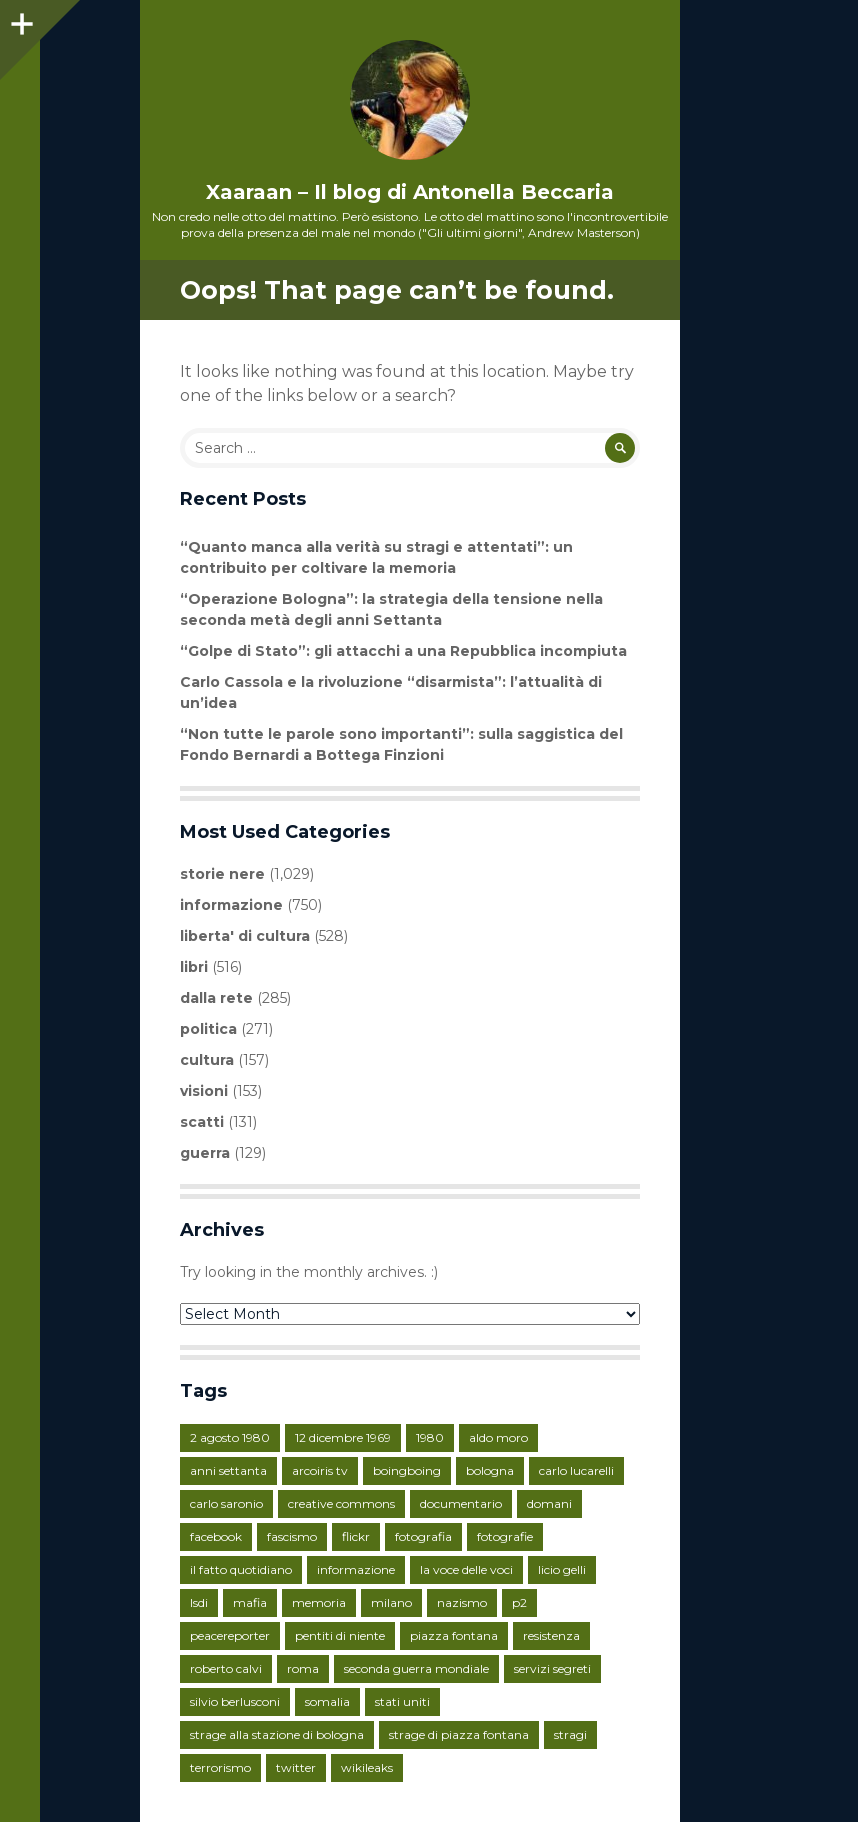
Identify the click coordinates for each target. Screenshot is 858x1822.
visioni (204, 1091)
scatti (202, 1122)
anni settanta (228, 1470)
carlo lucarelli (576, 1470)
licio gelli (562, 1569)
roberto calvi (226, 1668)
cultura (207, 1060)
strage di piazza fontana (459, 1734)
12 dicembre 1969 (343, 1437)
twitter (296, 1767)
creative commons (341, 1503)
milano (391, 1602)
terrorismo (220, 1767)
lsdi (199, 1602)
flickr (356, 1536)
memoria (319, 1602)
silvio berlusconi (235, 1701)
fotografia (423, 1536)
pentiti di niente (340, 1635)
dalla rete (216, 998)
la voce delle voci (466, 1569)
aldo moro (498, 1437)
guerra (205, 1153)
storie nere (222, 874)
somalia (327, 1701)
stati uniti (402, 1701)
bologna (490, 1470)
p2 (519, 1602)
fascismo (292, 1536)
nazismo (462, 1602)
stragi (570, 1734)
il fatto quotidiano (241, 1569)
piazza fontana (454, 1635)
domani (549, 1503)
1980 (430, 1437)
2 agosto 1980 (230, 1437)
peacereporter (230, 1635)
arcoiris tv (320, 1470)
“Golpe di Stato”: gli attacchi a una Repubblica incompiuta (403, 651)
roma (303, 1668)
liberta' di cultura (245, 936)
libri (194, 967)
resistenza (551, 1635)
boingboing (407, 1470)
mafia (250, 1602)
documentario (461, 1503)
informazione (231, 905)
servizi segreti (552, 1668)
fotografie (505, 1536)
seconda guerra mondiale (416, 1668)
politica (208, 1029)
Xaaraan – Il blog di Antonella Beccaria (410, 192)
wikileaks (367, 1767)
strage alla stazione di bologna (277, 1734)
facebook (216, 1536)
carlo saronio (226, 1503)
